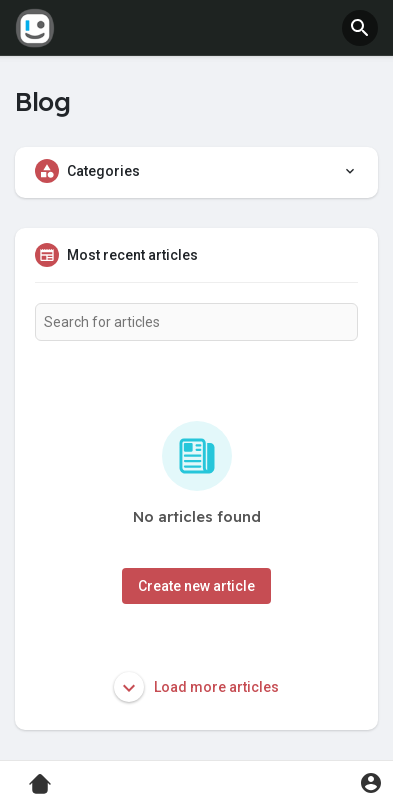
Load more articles (196, 687)
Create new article (196, 586)
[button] (360, 28)
